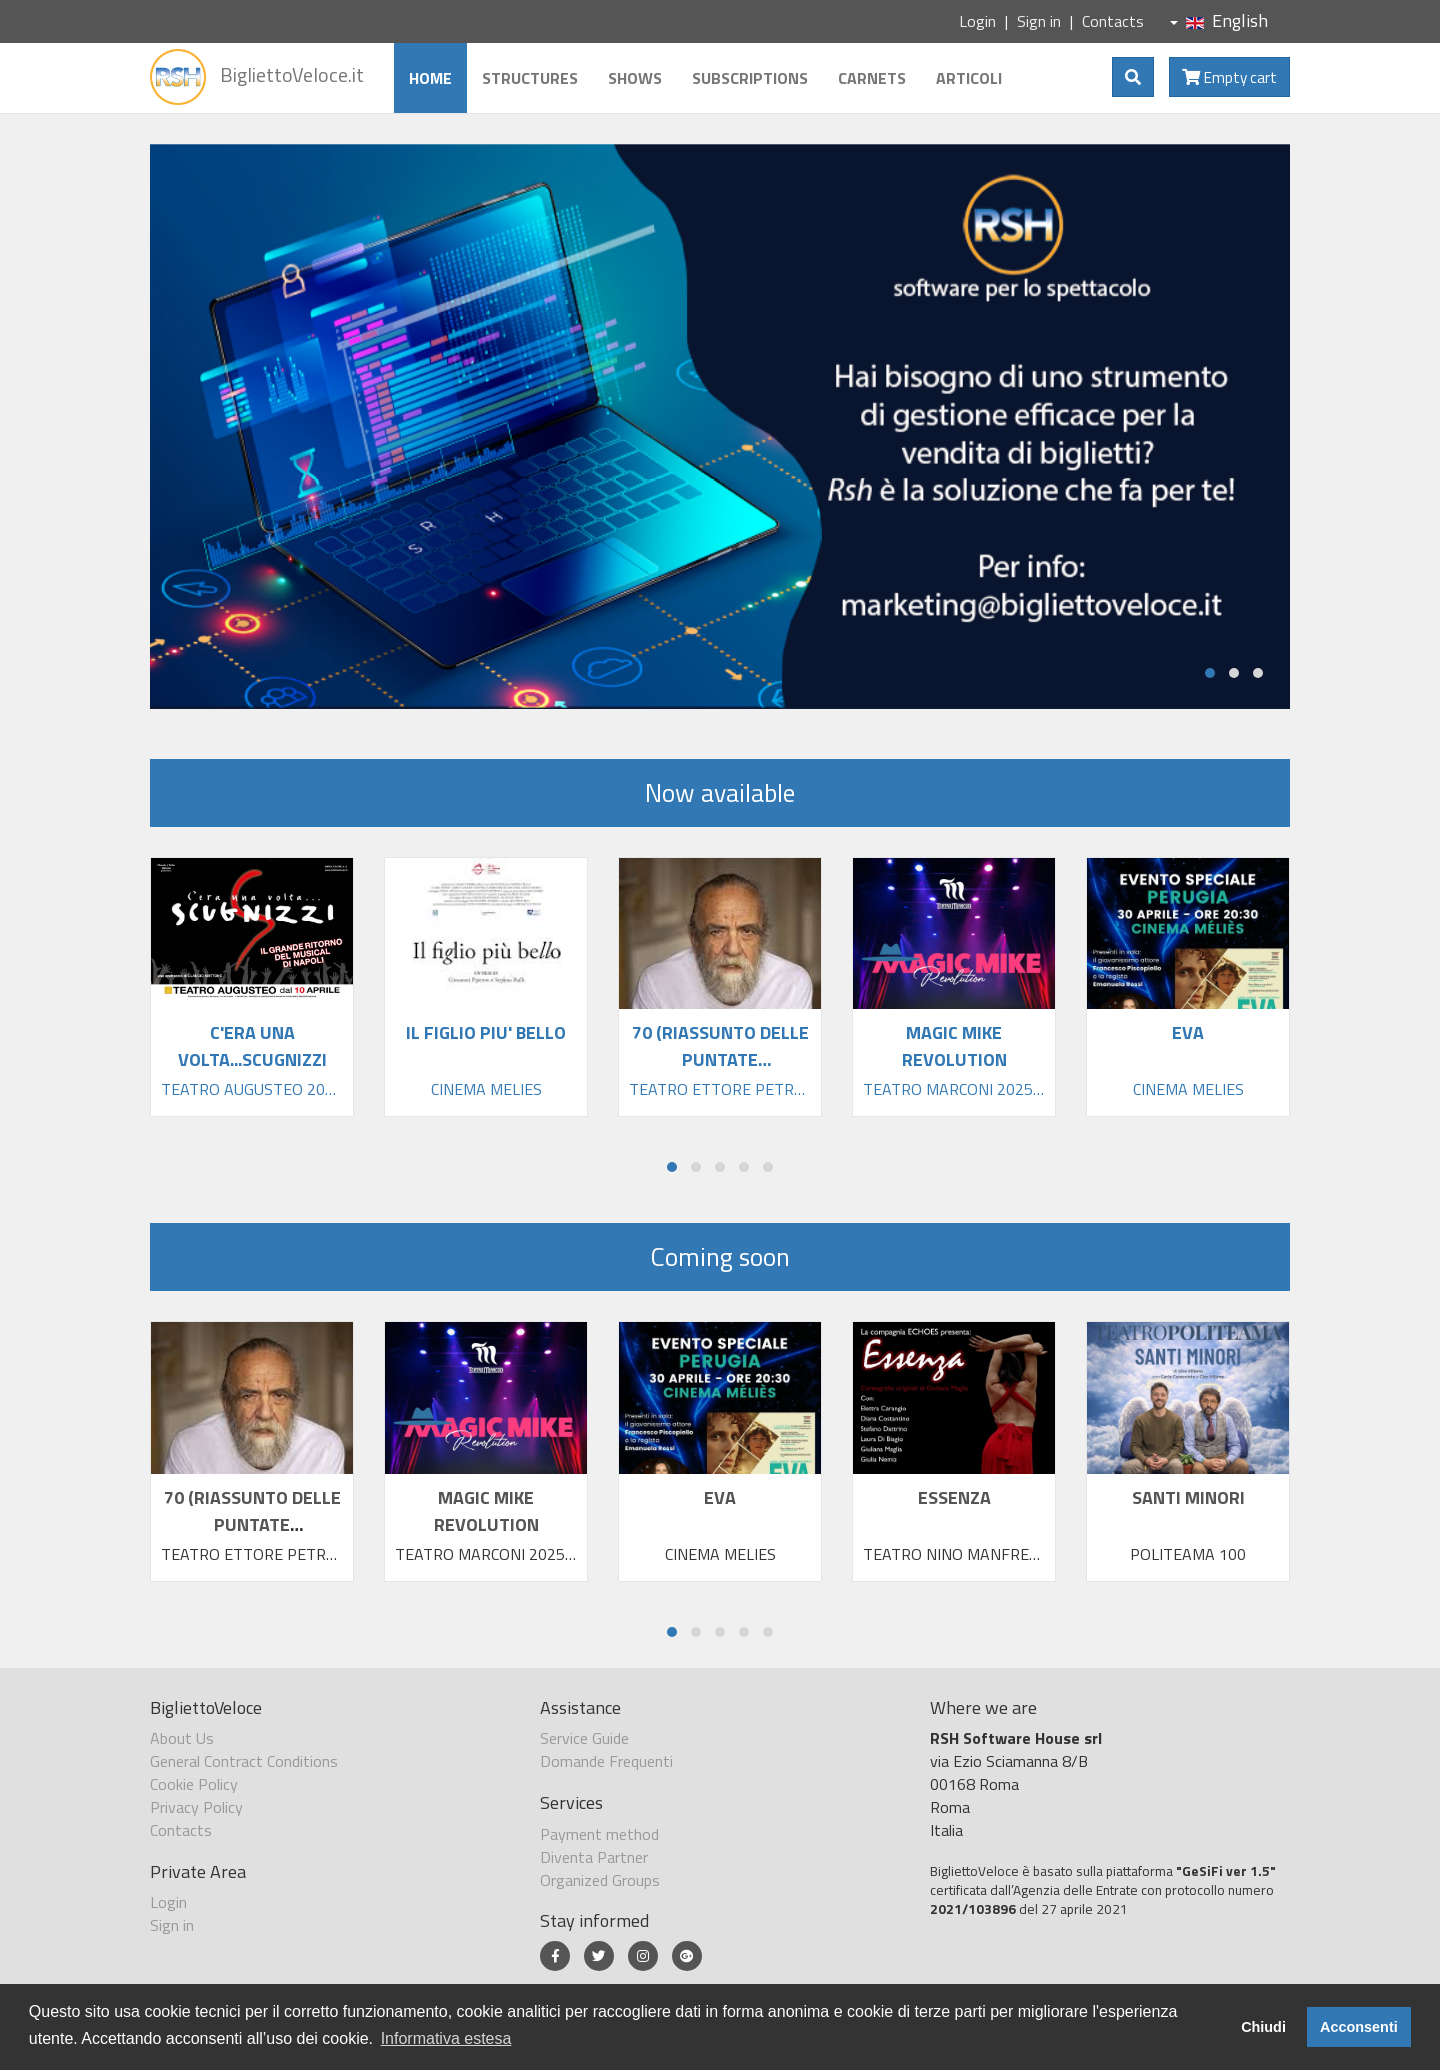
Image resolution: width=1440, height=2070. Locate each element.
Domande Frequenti (606, 1761)
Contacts (1113, 21)
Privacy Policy (196, 1807)
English (1219, 20)
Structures (530, 78)
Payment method (599, 1834)
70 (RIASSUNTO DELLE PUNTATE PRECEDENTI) (252, 1524)
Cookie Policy (194, 1784)
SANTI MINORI (1188, 1497)
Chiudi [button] (1263, 2027)
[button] (1210, 673)
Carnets (872, 78)
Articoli (969, 78)
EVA (720, 1497)
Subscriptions (750, 78)
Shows (635, 78)
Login (977, 21)
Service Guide (584, 1738)
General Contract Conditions (244, 1761)
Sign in (1039, 21)
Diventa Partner (594, 1857)
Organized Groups (600, 1880)
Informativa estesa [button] (446, 2038)
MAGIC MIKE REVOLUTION (486, 1511)
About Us (182, 1738)
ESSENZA (954, 1497)
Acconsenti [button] (1359, 2027)
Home (430, 78)
